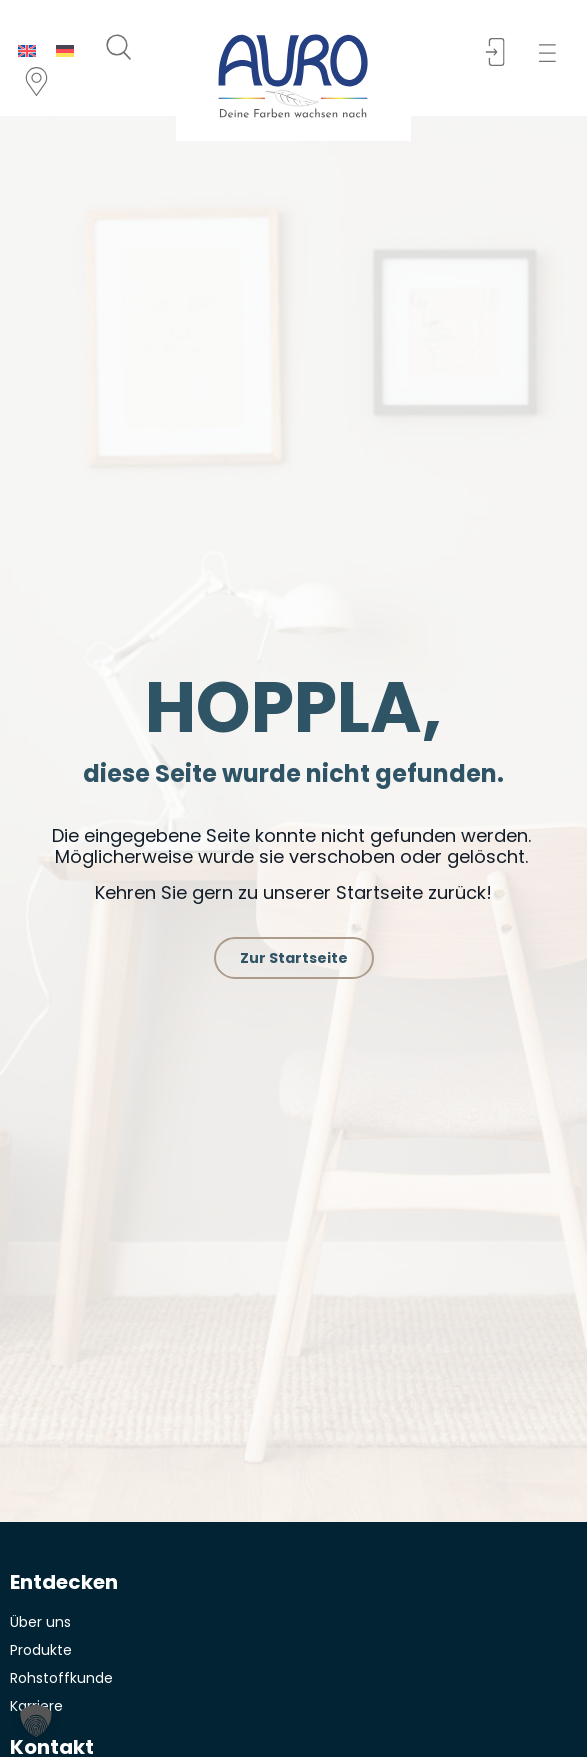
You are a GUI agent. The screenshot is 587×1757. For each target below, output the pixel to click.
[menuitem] (27, 50)
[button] (553, 53)
